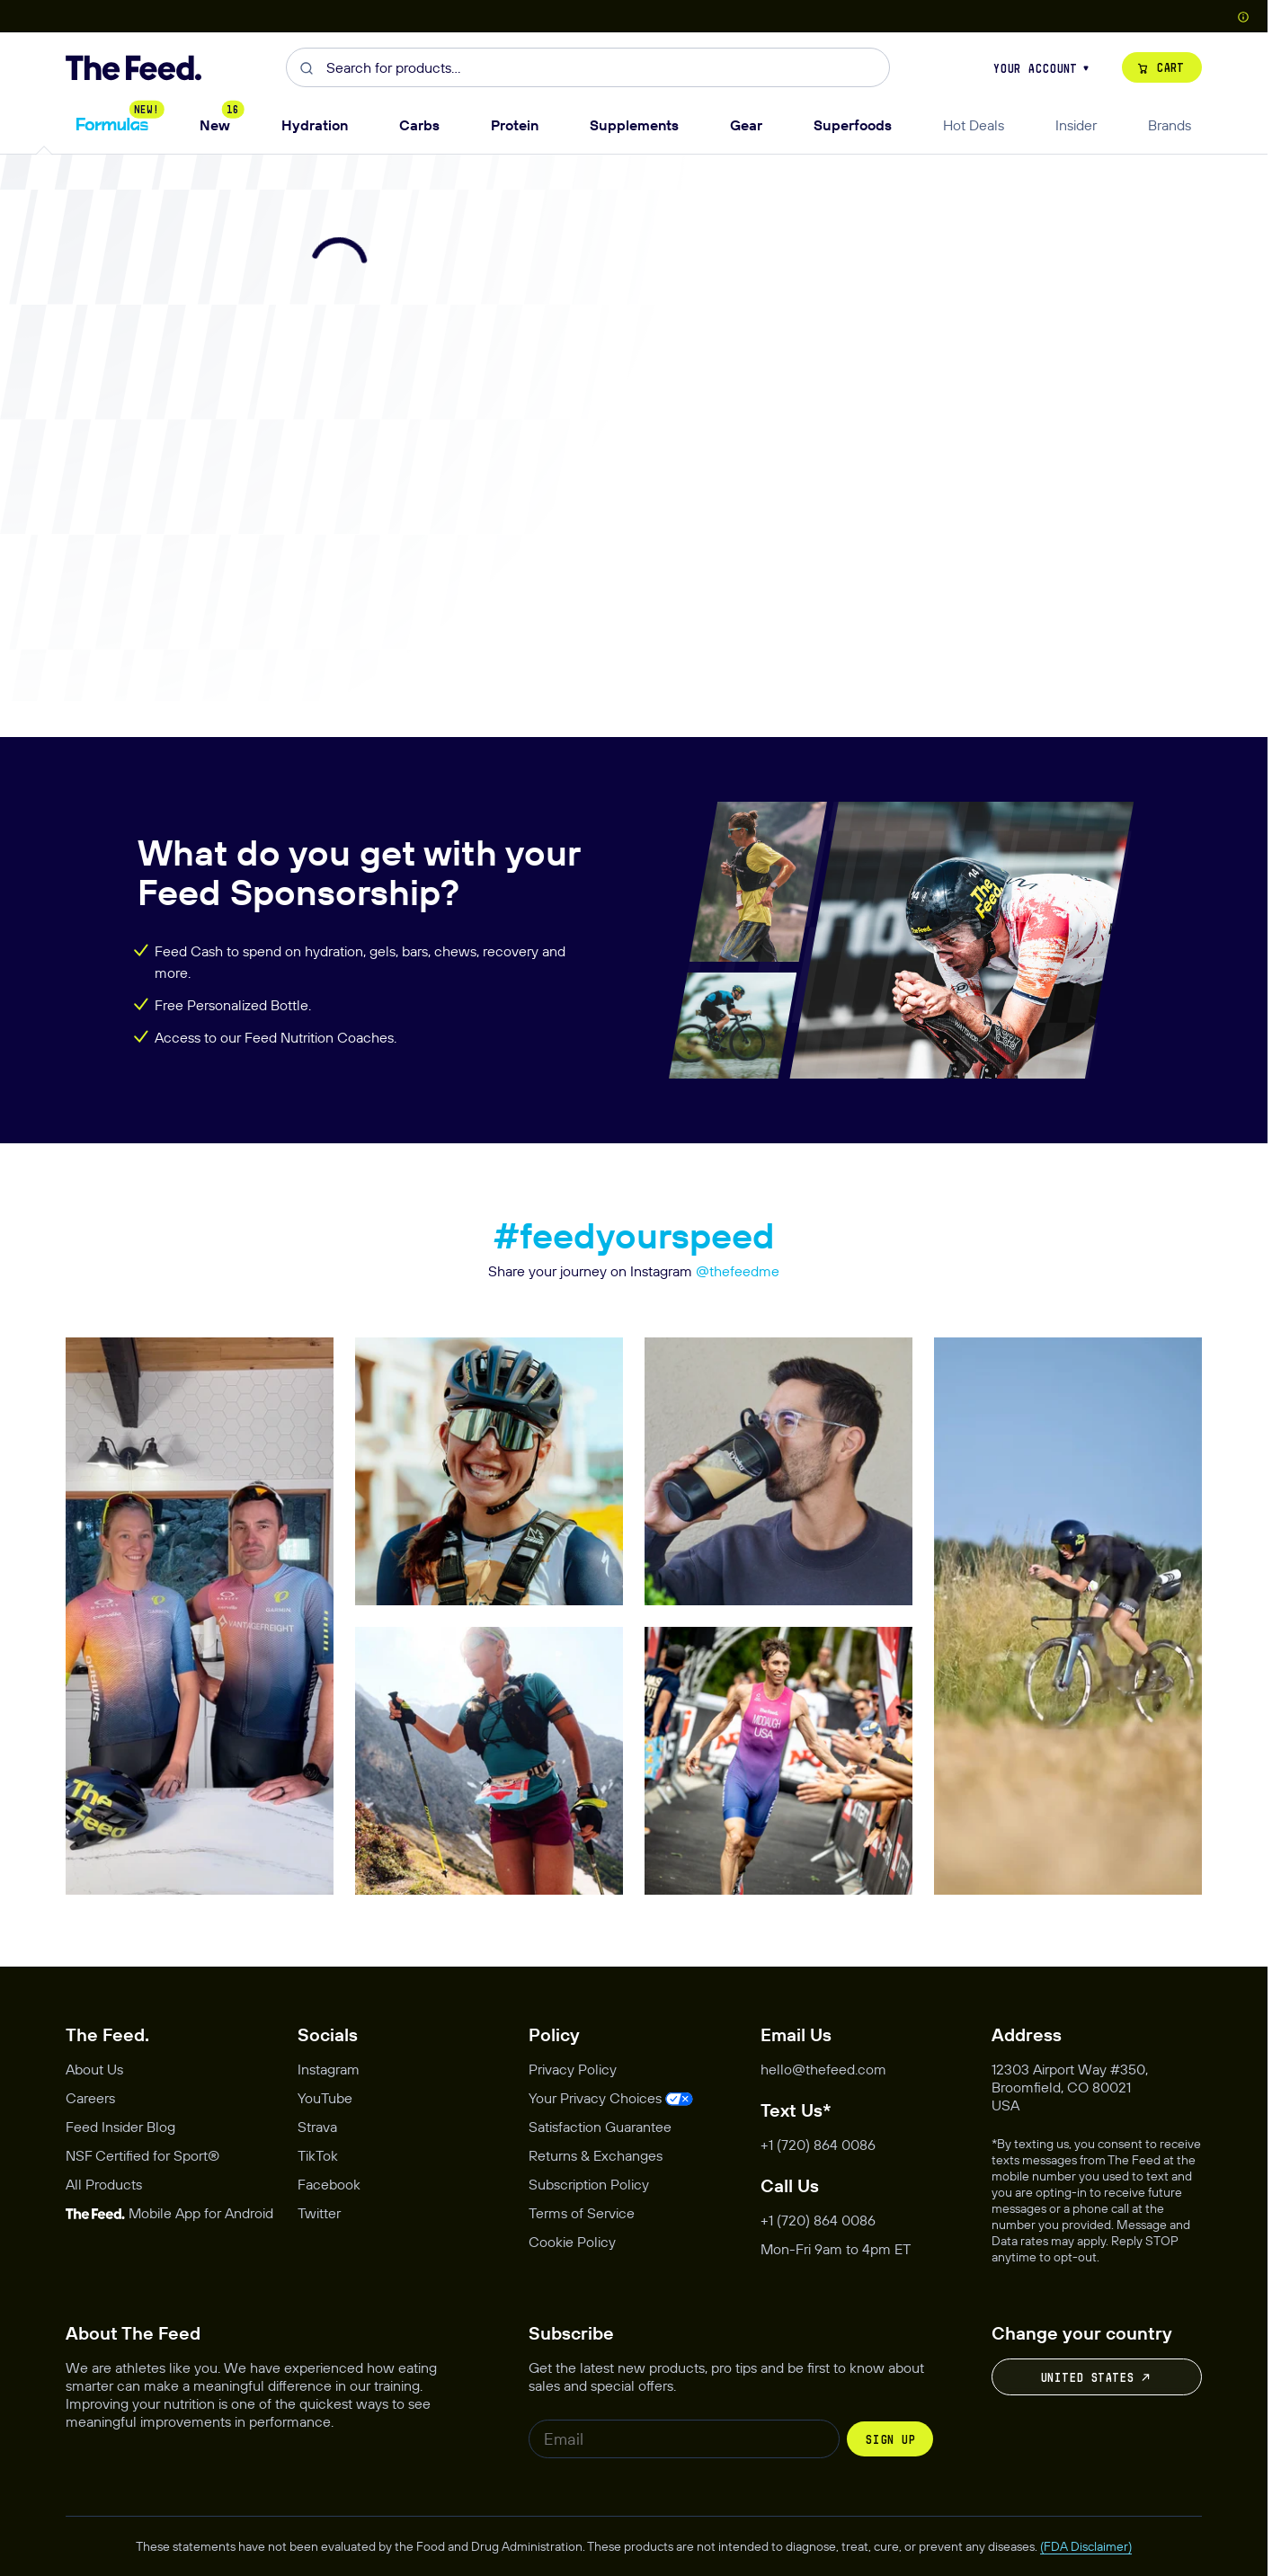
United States (1096, 2377)
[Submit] (306, 67)
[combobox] (588, 67)
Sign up (890, 2439)
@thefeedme (737, 1271)
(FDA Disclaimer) (1086, 2546)
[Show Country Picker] (1243, 15)
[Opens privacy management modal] (611, 2098)
